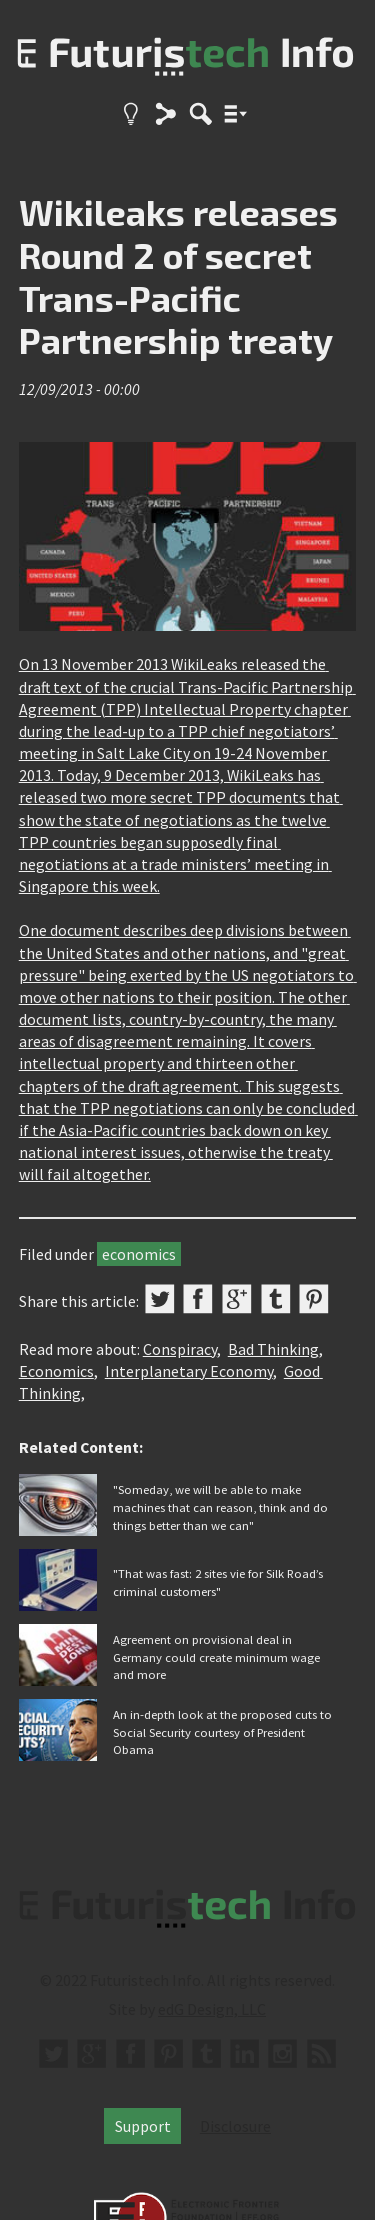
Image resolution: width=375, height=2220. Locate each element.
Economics (56, 1371)
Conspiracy (180, 1349)
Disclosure (235, 2126)
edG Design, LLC (212, 2009)
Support (143, 2126)
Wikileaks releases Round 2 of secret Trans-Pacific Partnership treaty (178, 275)
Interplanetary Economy (189, 1371)
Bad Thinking (273, 1349)
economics (139, 1254)
